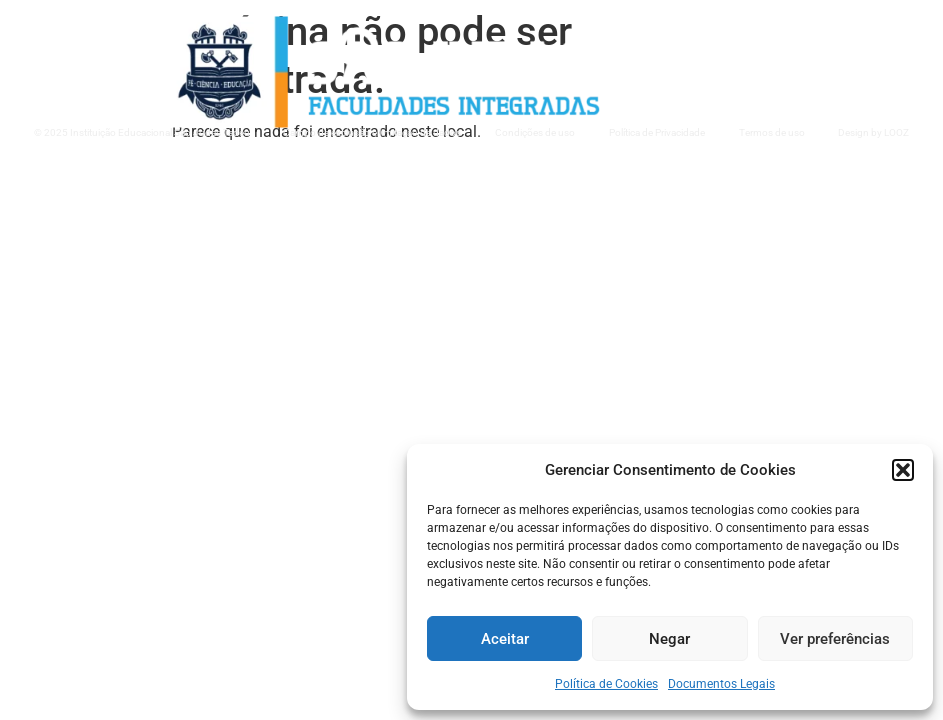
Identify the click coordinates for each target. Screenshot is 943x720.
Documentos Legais (721, 684)
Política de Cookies (606, 684)
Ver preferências (835, 639)
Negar (669, 639)
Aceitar (505, 639)
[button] (903, 470)
